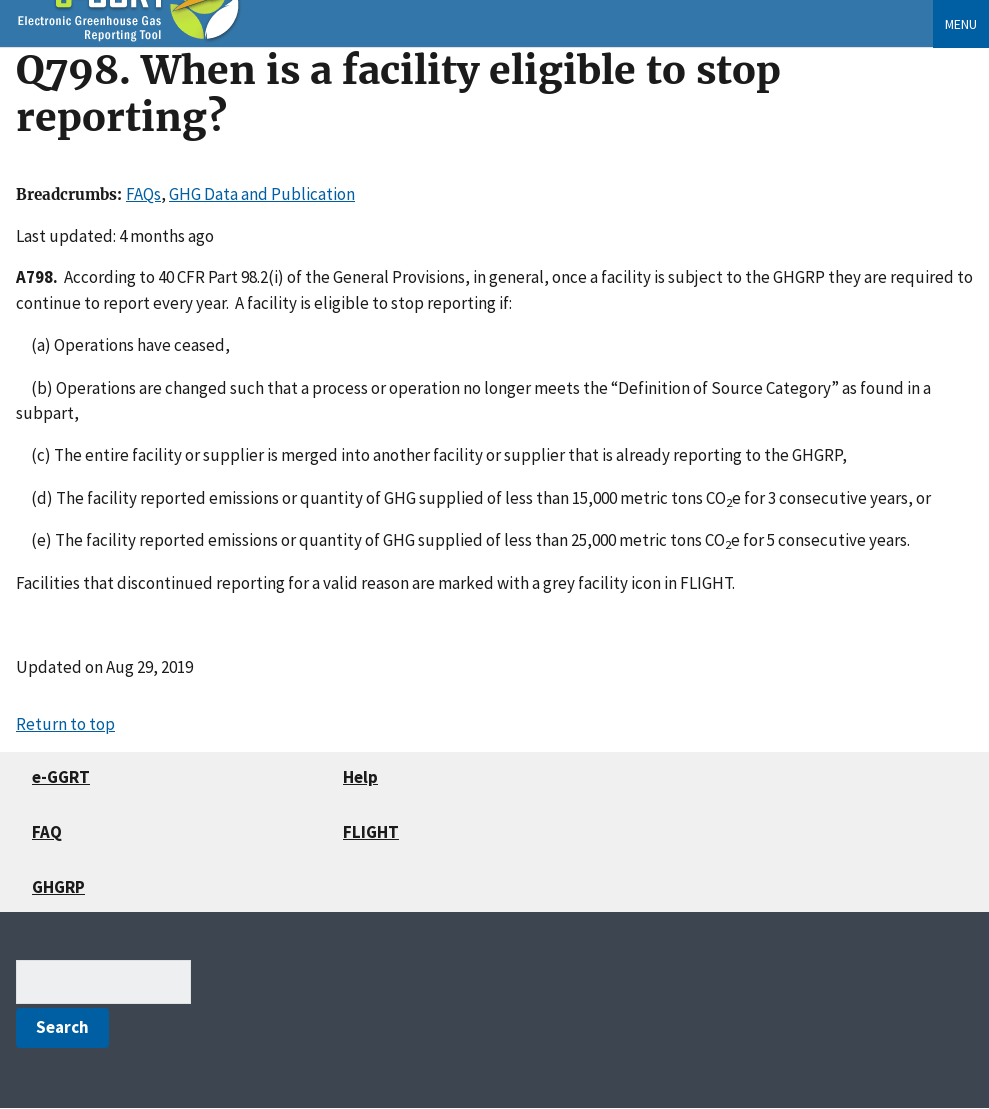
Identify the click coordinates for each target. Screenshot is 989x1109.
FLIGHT (371, 832)
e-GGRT (61, 777)
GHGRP (58, 887)
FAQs (143, 194)
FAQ (47, 832)
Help (360, 777)
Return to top (65, 724)
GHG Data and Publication (262, 194)
